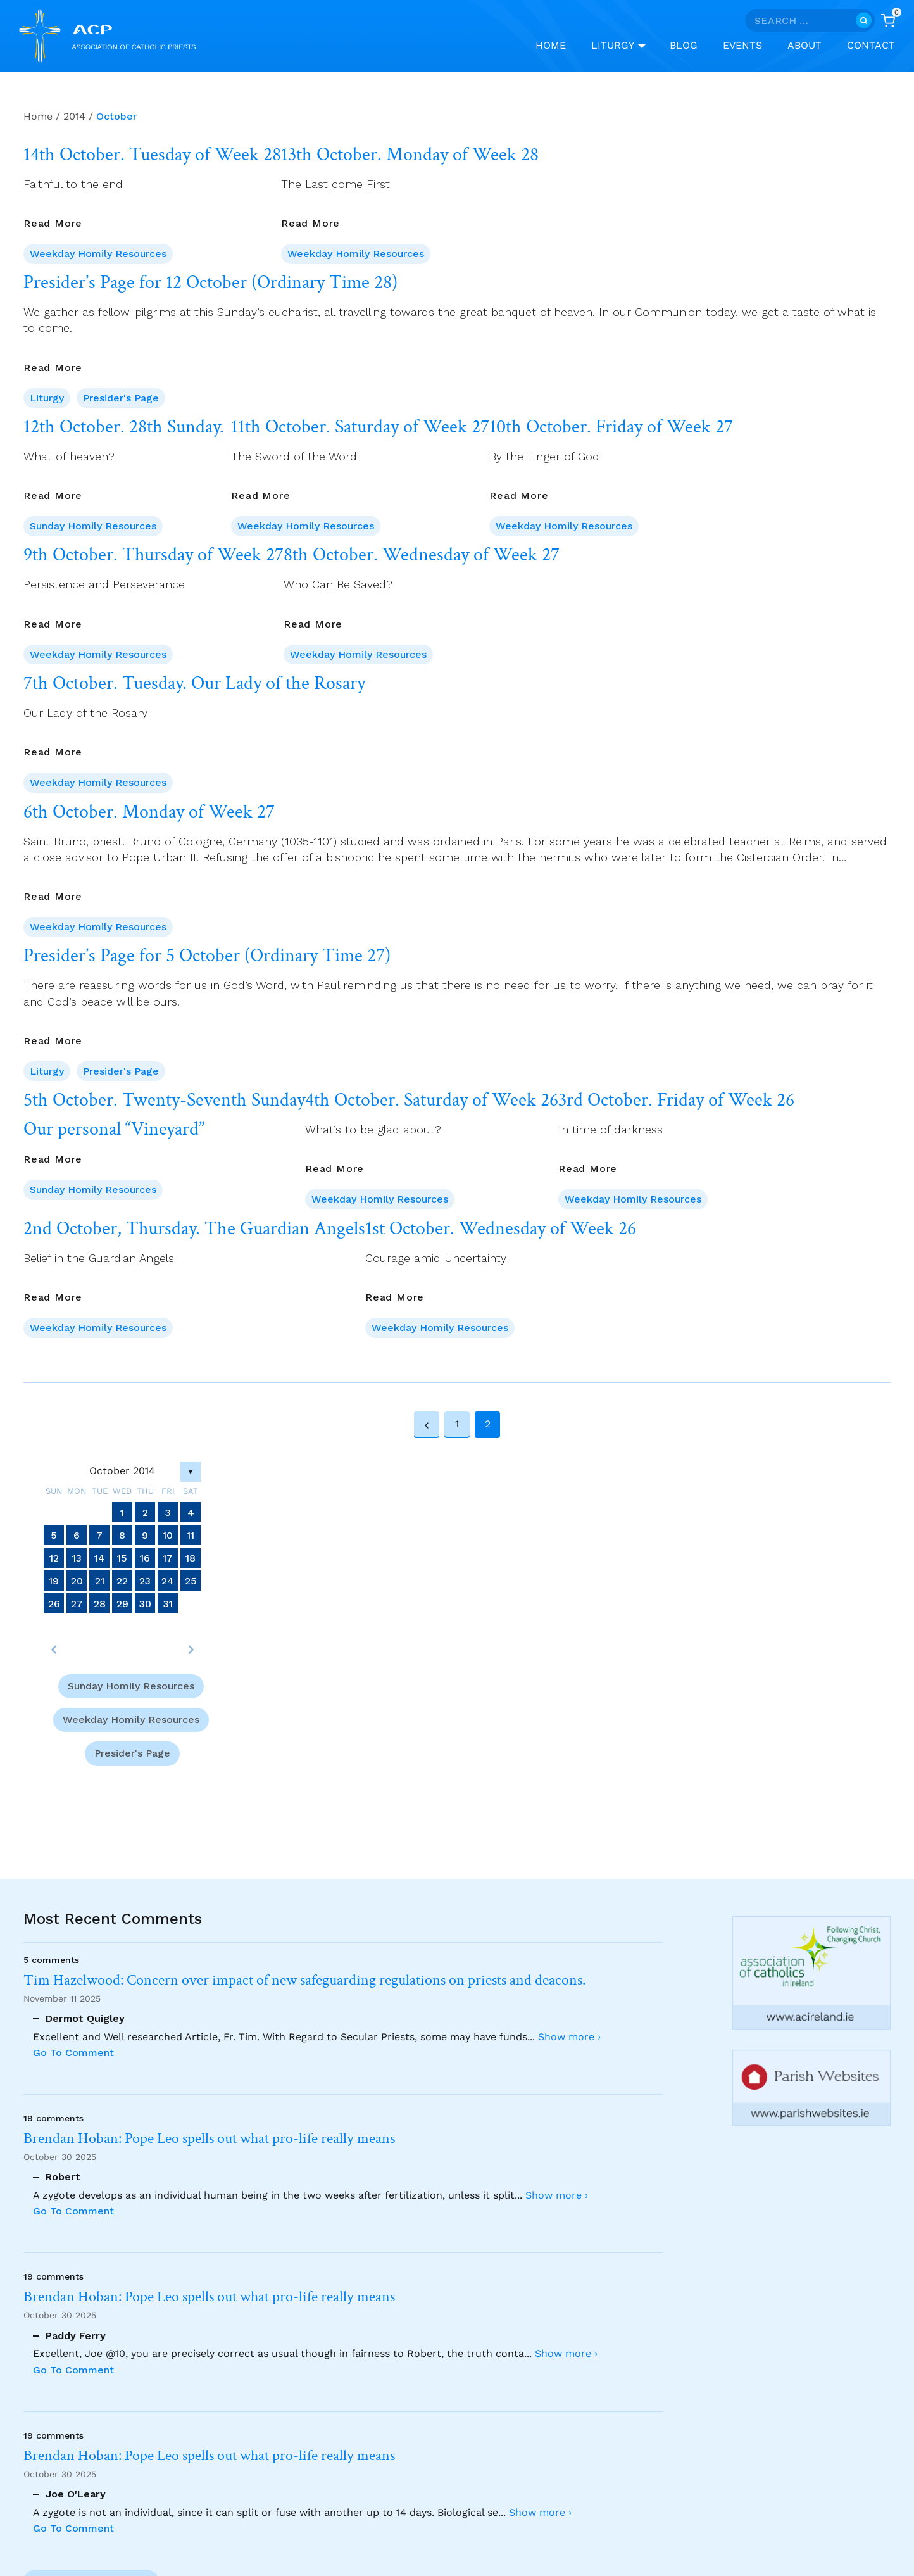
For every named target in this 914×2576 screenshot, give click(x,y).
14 (99, 1557)
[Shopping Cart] (888, 21)
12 (54, 1557)
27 (77, 1603)
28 (100, 1603)
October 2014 (122, 1471)
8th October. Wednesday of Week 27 (422, 555)
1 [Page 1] (457, 1424)
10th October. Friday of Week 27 (611, 427)
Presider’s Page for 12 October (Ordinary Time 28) (210, 283)
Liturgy (47, 398)
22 (122, 1580)
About (804, 45)
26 (54, 1603)
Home (550, 45)
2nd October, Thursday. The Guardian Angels (194, 1229)
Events (742, 45)
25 (191, 1580)
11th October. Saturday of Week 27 (360, 427)
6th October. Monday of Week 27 (149, 812)
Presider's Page (121, 398)
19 (54, 1580)
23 (145, 1580)
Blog (684, 45)
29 (122, 1603)
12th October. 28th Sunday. (123, 427)
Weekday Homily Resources (98, 254)
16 (145, 1557)
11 (190, 1535)
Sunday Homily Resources (93, 526)
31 (168, 1603)
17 (168, 1557)
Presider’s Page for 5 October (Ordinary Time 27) (207, 956)
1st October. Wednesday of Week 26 (500, 1229)
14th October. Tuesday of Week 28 (152, 155)
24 (167, 1580)
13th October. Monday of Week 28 (410, 155)
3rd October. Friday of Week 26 (676, 1100)
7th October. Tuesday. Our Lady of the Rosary (194, 683)
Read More (52, 223)
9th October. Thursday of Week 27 (153, 555)
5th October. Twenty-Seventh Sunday (164, 1100)
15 (122, 1557)
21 (99, 1580)
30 (145, 1603)
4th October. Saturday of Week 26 (431, 1100)
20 (77, 1580)
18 (190, 1557)
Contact (871, 45)
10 (168, 1535)
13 (77, 1557)
